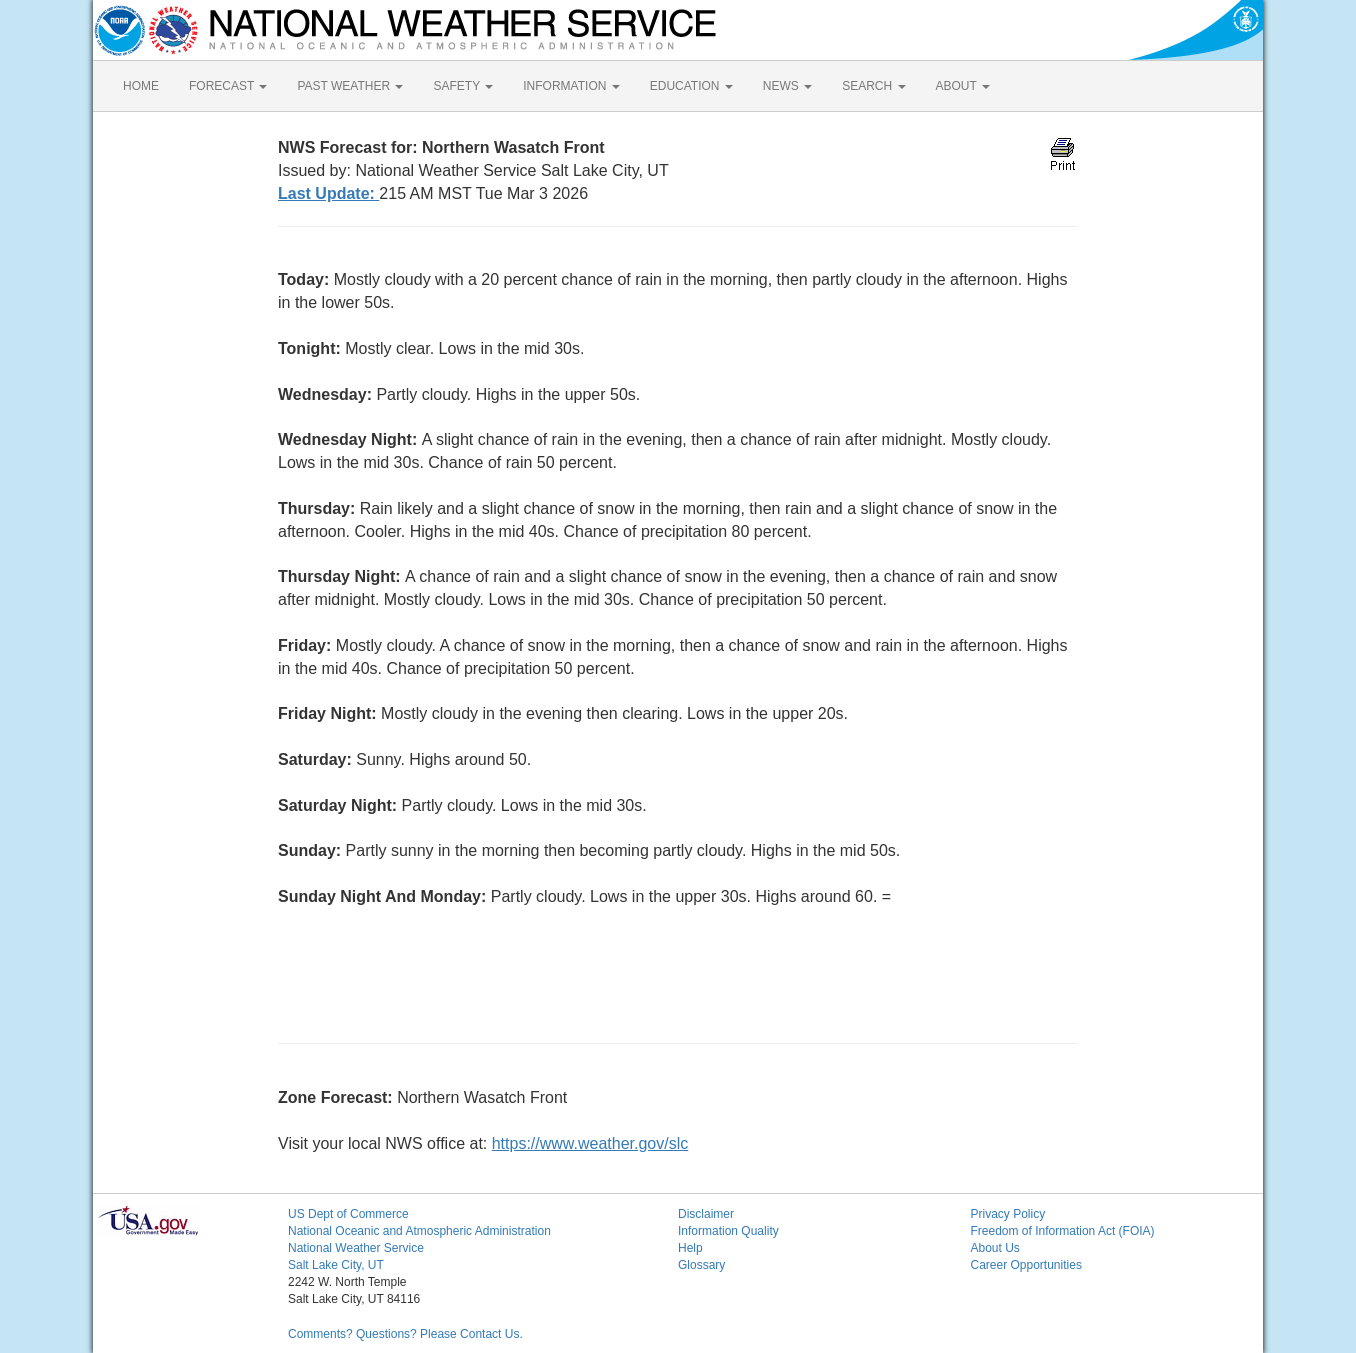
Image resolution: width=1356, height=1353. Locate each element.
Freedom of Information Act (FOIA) (1063, 1231)
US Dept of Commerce (348, 1214)
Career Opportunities (1026, 1265)
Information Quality (728, 1231)
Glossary (701, 1265)
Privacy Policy (1008, 1214)
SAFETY (463, 86)
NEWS (787, 86)
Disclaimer (706, 1214)
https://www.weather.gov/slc (590, 1143)
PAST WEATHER (350, 86)
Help (690, 1248)
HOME (141, 86)
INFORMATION (571, 86)
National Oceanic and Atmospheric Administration (419, 1231)
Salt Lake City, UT (336, 1265)
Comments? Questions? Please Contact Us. (405, 1334)
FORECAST (228, 86)
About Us (995, 1248)
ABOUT (963, 86)
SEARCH (873, 86)
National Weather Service (356, 1248)
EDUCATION (691, 86)
